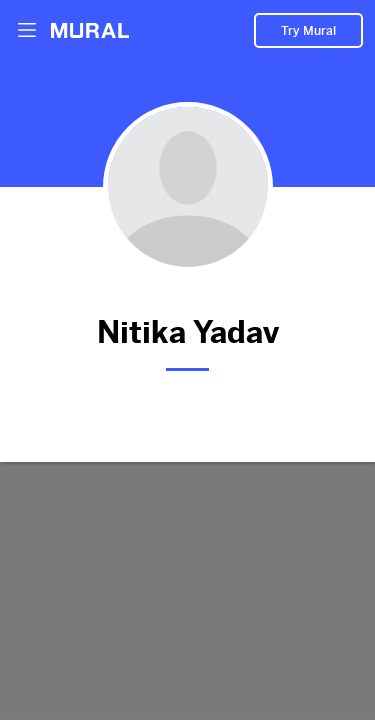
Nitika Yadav (187, 329)
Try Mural (308, 31)
